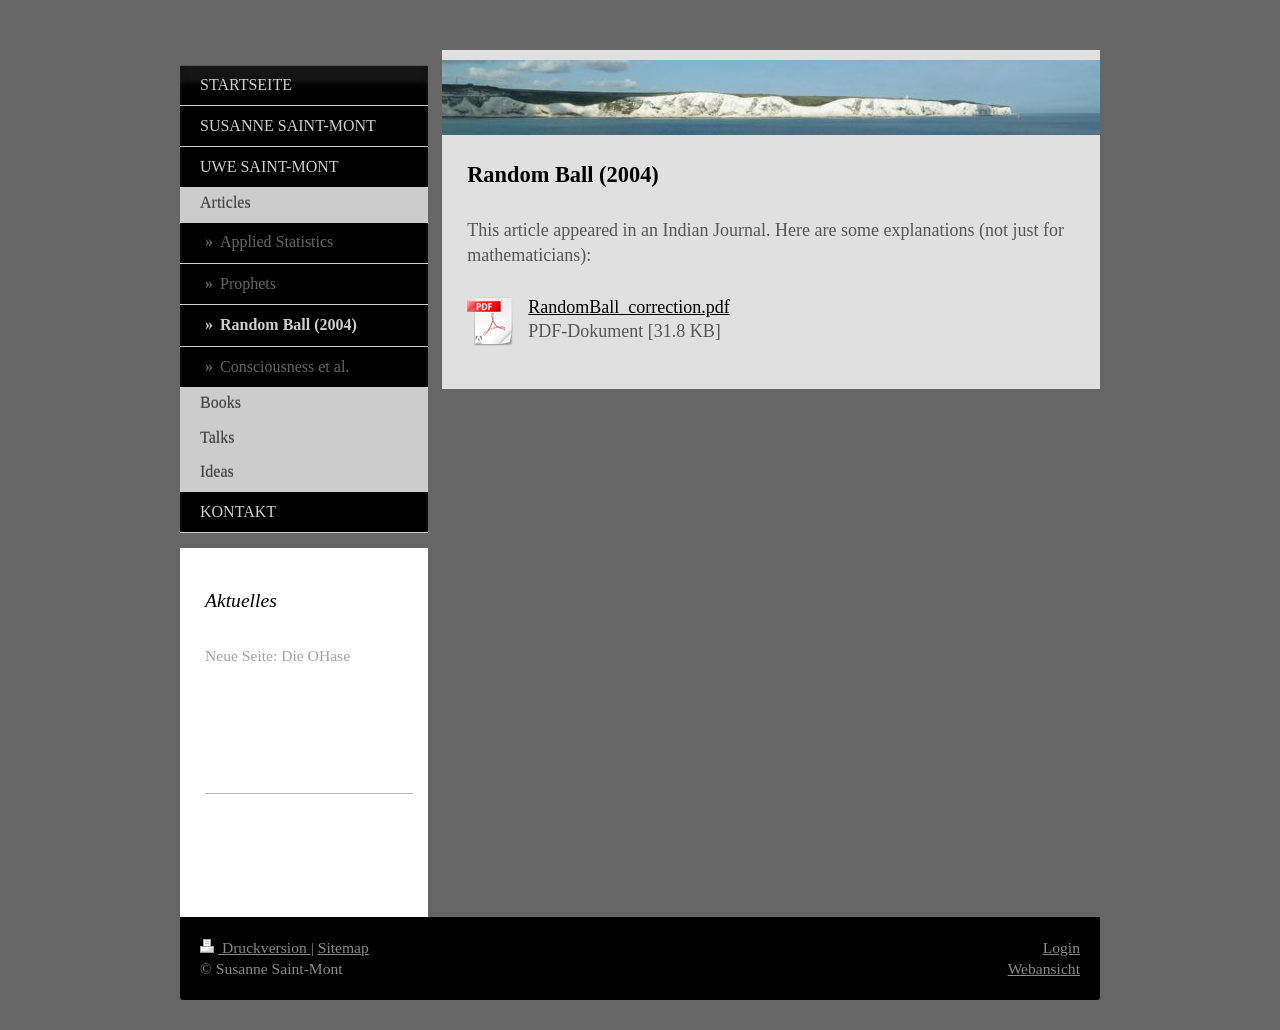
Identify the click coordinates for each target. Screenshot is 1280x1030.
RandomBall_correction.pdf (628, 307)
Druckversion (255, 947)
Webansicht (1044, 968)
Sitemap (343, 947)
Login (1061, 947)
